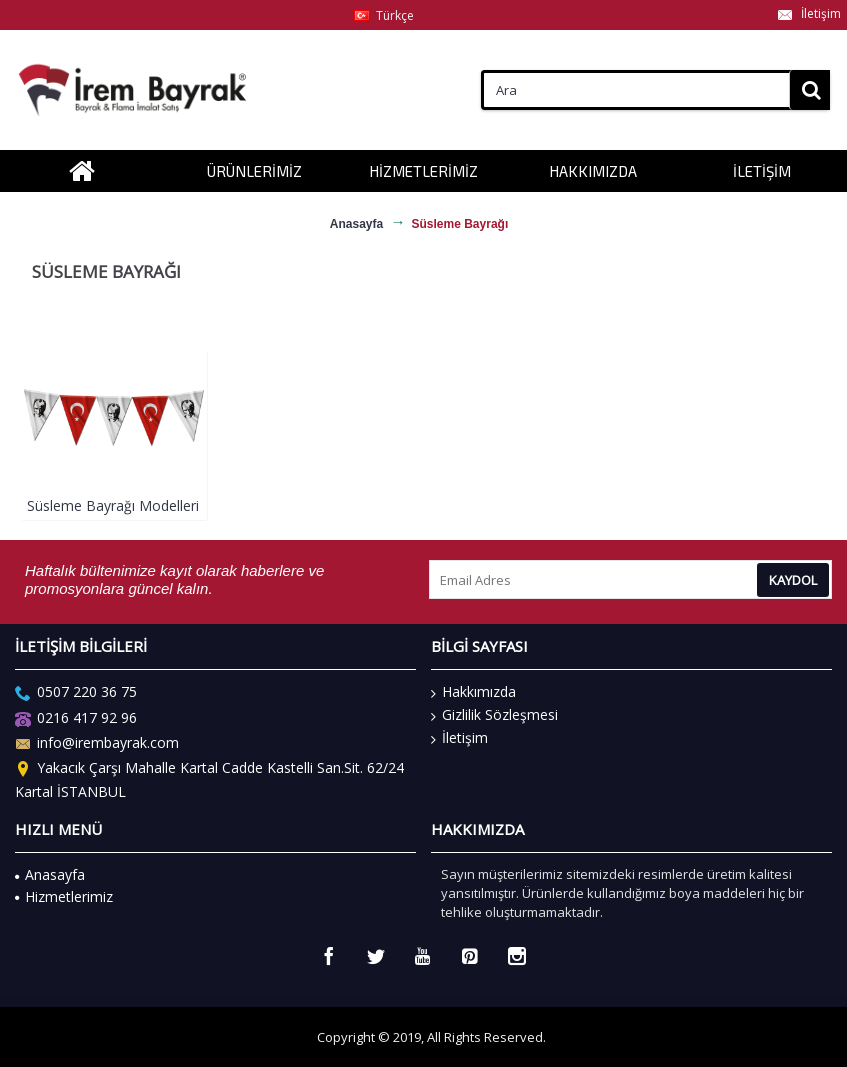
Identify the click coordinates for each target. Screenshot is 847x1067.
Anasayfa (50, 874)
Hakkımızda (473, 692)
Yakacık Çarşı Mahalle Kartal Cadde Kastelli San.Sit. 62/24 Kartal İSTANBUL (209, 780)
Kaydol (793, 580)
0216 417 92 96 (76, 719)
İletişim (459, 738)
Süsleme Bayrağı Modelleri (113, 505)
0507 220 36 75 (76, 694)
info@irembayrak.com (97, 744)
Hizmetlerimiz (64, 896)
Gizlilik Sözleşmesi (494, 715)
